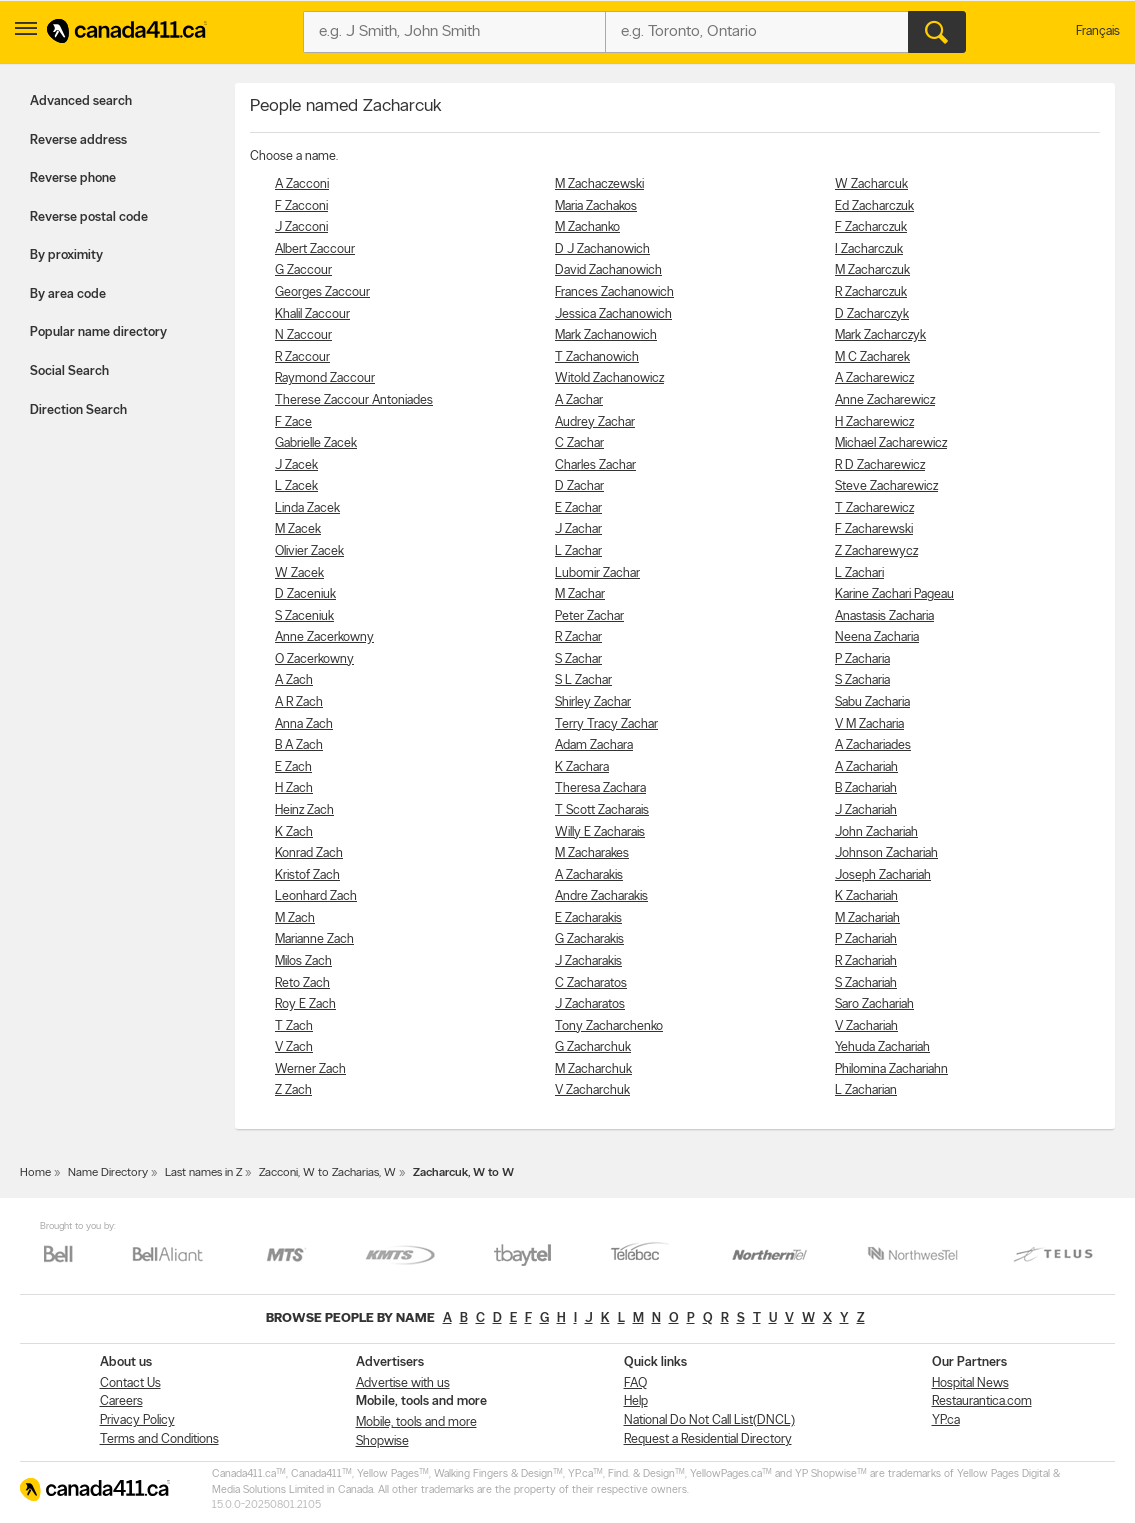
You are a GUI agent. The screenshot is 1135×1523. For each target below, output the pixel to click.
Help (636, 1401)
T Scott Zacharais (602, 810)
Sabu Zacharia (872, 702)
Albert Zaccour (315, 249)
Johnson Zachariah (886, 853)
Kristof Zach (307, 875)
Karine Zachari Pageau (894, 594)
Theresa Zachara (600, 788)
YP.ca (946, 1420)
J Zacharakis (588, 961)
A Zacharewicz (874, 378)
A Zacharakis (589, 875)
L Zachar (578, 551)
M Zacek (298, 529)
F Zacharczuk (871, 227)
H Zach (294, 788)
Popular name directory (98, 332)
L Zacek (296, 486)
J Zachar (578, 529)
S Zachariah (866, 983)
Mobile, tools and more (416, 1422)
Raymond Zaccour (325, 378)
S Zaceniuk (304, 616)
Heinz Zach (304, 810)
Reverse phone (73, 178)
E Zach (293, 767)
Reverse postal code (89, 217)
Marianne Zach (314, 939)
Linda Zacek (307, 508)
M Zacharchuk (593, 1069)
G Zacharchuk (593, 1047)
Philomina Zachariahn (891, 1069)
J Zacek (296, 465)
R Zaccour (302, 357)
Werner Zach (310, 1069)
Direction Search (78, 410)
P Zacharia (862, 659)
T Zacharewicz (874, 508)
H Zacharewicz (874, 422)
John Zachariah (876, 832)
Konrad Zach (309, 853)
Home (35, 1173)
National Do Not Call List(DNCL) (709, 1420)
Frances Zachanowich (614, 292)
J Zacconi (301, 227)
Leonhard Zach (316, 896)
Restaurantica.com (982, 1401)
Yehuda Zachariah (882, 1047)
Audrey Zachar (595, 422)
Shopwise (382, 1441)
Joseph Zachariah (883, 875)
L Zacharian (866, 1090)
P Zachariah (866, 939)
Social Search (69, 371)
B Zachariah (866, 788)
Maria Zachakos (596, 206)
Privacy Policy (137, 1420)
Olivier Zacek (309, 551)
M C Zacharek (872, 357)
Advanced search (81, 101)
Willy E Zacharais (600, 832)
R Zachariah (866, 961)
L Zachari (859, 573)
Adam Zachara (594, 745)
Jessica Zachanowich (613, 314)
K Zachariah (866, 896)
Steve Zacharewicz (886, 486)
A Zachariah (866, 767)
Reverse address (78, 140)
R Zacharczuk (871, 292)
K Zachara (582, 767)
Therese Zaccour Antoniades (354, 400)
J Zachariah (866, 810)
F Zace (293, 422)
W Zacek (299, 573)
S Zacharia (862, 680)
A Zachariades (873, 745)
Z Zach (293, 1090)
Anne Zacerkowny (324, 637)
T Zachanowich (597, 357)
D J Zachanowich (602, 249)
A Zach (294, 680)
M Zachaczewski (599, 184)
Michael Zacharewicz (891, 443)
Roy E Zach (305, 1004)
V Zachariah (866, 1026)
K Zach (294, 832)
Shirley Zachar (593, 702)
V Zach (294, 1047)
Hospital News (970, 1383)
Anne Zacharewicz (885, 400)
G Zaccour (303, 270)
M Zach (295, 918)
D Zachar (579, 486)
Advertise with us (403, 1383)
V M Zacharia (869, 724)
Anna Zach (304, 724)
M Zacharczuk (872, 270)
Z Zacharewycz (876, 551)
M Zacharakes (592, 853)
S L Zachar (583, 680)
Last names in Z (203, 1173)
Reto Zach (302, 983)
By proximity (66, 255)
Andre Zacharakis (601, 896)
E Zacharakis (588, 918)
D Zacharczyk (872, 314)
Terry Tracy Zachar (606, 724)
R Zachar (578, 637)
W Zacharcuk (871, 184)
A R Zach (299, 702)
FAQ (635, 1383)
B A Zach (299, 745)
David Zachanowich (608, 270)
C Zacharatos (591, 983)
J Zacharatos (590, 1004)
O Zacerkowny (314, 659)
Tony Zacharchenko (609, 1026)
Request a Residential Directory (708, 1439)
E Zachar (578, 508)
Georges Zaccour (322, 292)
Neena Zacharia (877, 637)
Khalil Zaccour (312, 314)
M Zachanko (587, 227)
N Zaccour (303, 335)
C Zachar (579, 443)
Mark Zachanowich (606, 335)
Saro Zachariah (874, 1004)
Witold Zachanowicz (609, 378)
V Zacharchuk (592, 1090)
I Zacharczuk (869, 249)
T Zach (294, 1026)
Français (1098, 31)
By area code (68, 294)
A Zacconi (302, 184)
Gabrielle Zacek (316, 443)
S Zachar (578, 659)
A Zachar (579, 400)
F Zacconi (301, 206)
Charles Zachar (595, 465)
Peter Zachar (589, 616)
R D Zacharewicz (880, 465)
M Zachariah (867, 918)
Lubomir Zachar (597, 573)
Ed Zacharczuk (874, 206)
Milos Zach (303, 961)
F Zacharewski (874, 529)
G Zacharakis (589, 939)
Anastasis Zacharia (884, 616)
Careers (121, 1401)
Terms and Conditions (159, 1439)
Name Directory (108, 1173)
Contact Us (130, 1383)
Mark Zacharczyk (880, 335)
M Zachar (580, 594)
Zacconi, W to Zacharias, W (327, 1173)
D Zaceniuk (305, 594)
